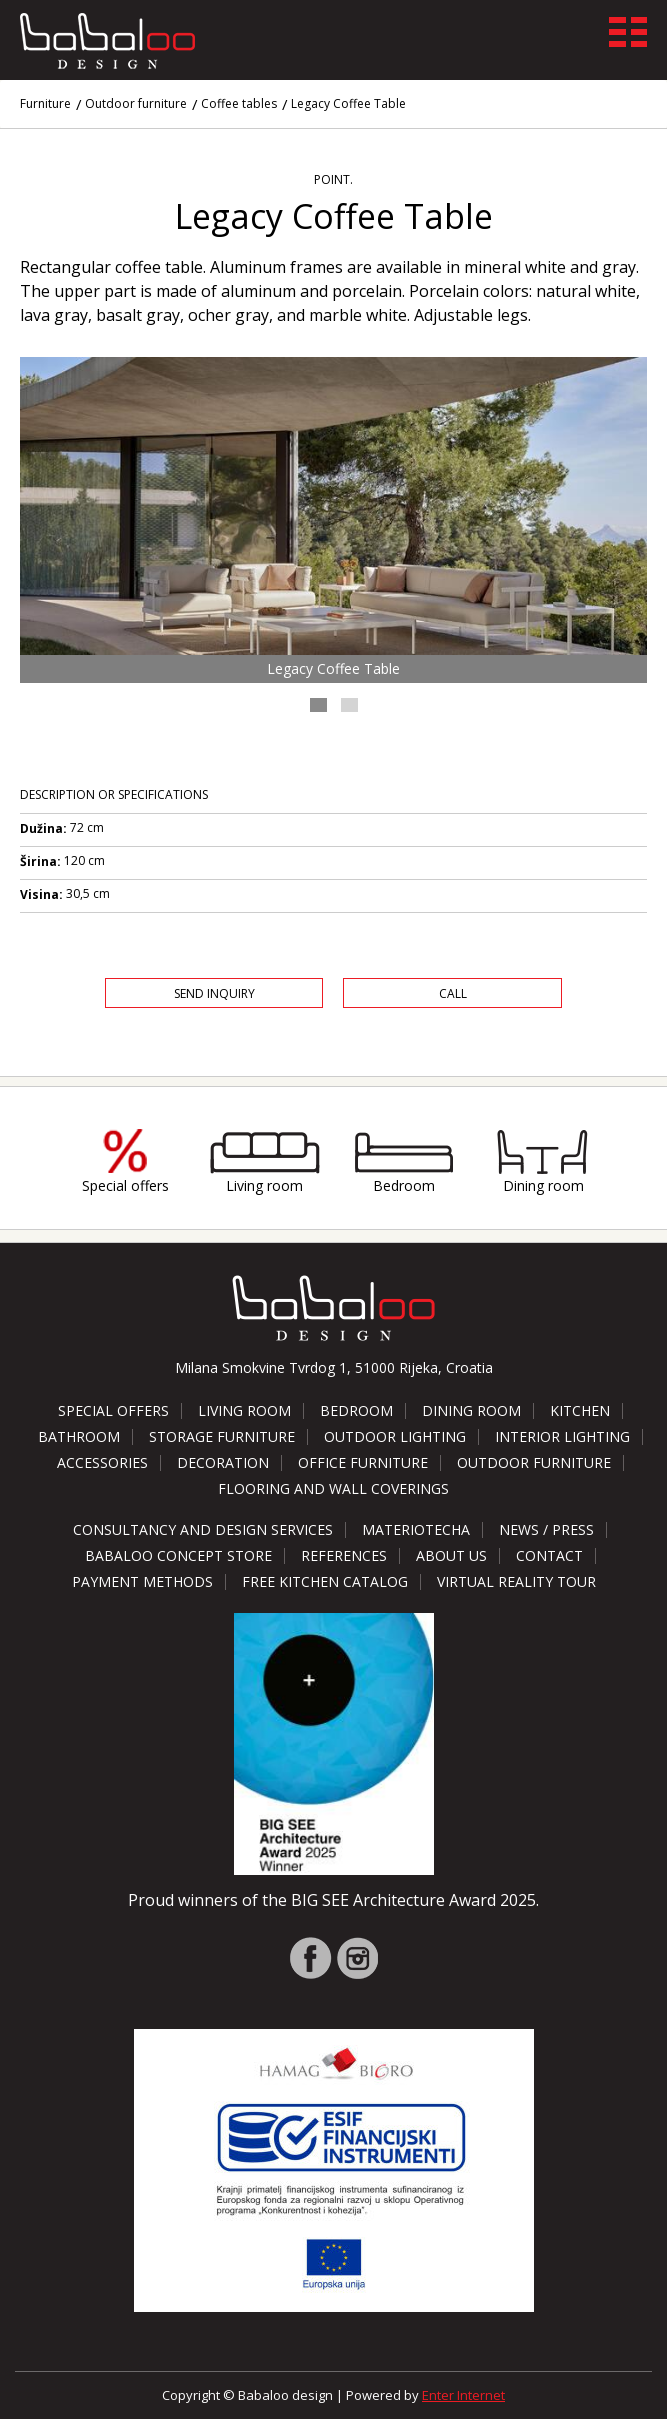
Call (453, 993)
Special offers (125, 1185)
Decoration (223, 1462)
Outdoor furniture (136, 103)
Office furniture (363, 1462)
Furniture (45, 103)
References (344, 1555)
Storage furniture (222, 1436)
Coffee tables (239, 103)
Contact (549, 1555)
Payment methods (142, 1581)
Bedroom (404, 1185)
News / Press (546, 1529)
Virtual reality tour (516, 1581)
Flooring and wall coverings (333, 1488)
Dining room (543, 1185)
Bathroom (79, 1436)
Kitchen (580, 1410)
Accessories (102, 1462)
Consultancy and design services (203, 1529)
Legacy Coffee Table (348, 103)
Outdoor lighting (395, 1436)
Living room (264, 1185)
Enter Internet (463, 2395)
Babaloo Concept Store (178, 1555)
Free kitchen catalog (325, 1581)
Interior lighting (562, 1436)
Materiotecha (416, 1529)
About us (451, 1555)
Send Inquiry (214, 993)
